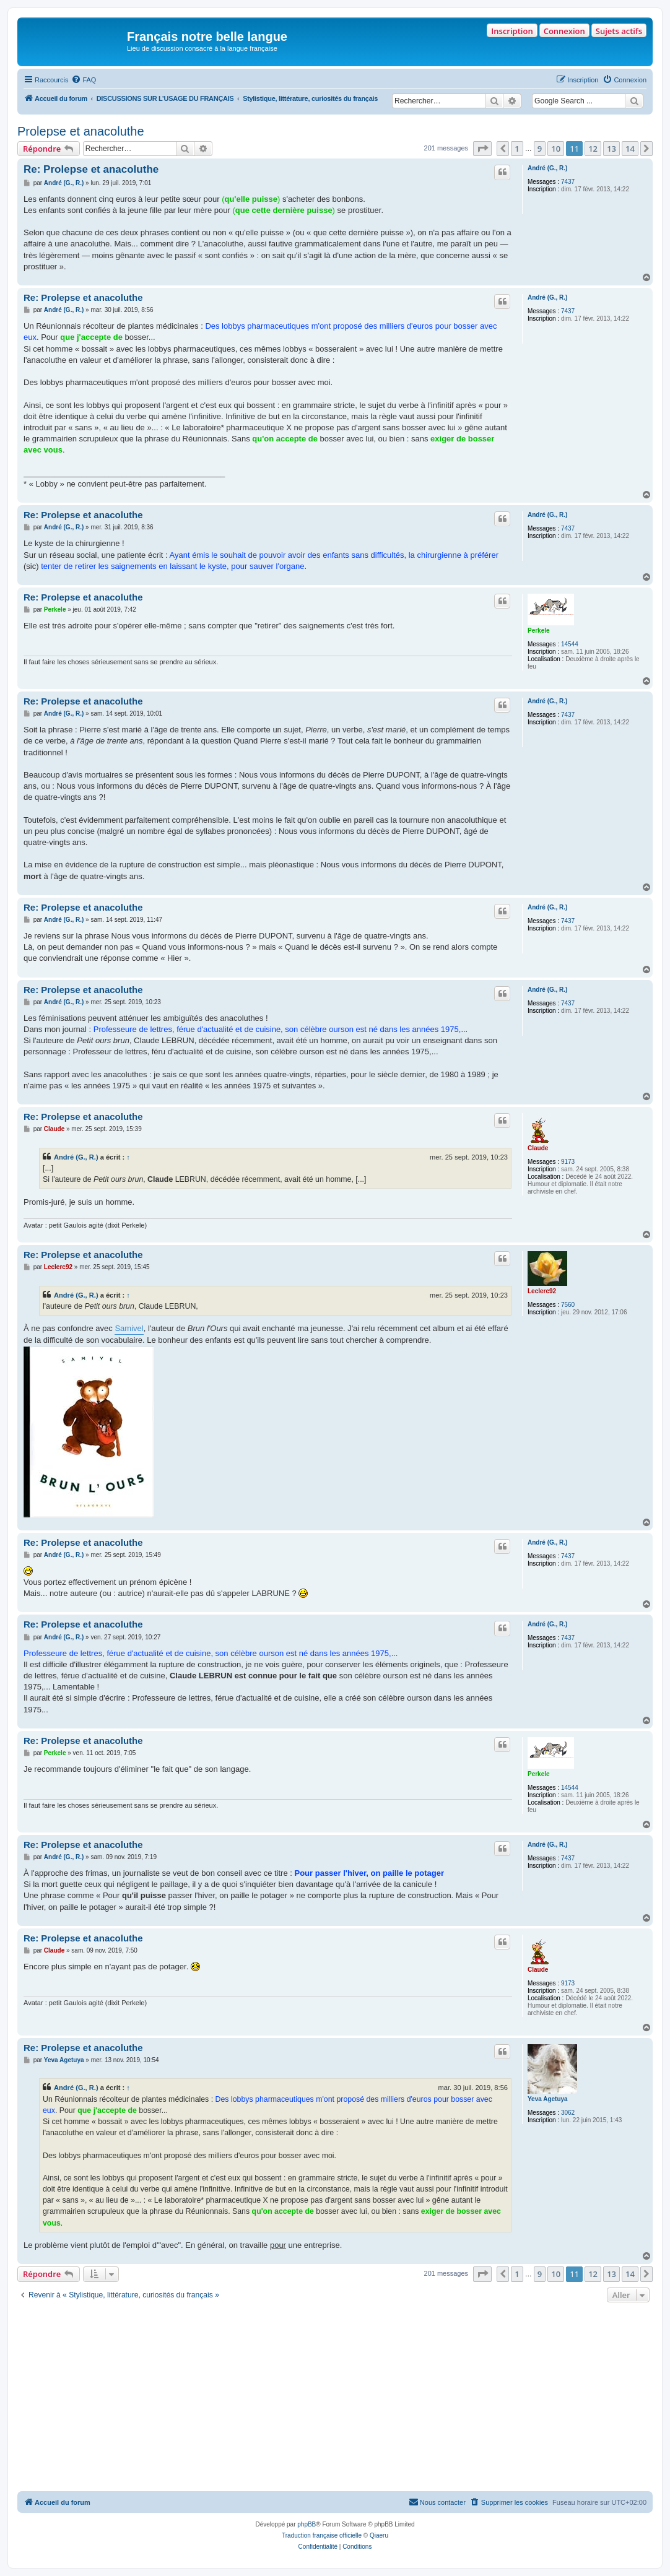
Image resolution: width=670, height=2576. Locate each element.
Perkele (539, 630)
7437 (568, 181)
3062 (568, 2112)
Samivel (129, 1328)
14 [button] (630, 148)
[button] (482, 148)
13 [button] (611, 148)
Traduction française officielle (322, 2535)
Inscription (512, 31)
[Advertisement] (335, 2398)
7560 (568, 1304)
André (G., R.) (547, 168)
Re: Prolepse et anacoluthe (91, 169)
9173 (568, 1161)
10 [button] (555, 148)
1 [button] (517, 148)
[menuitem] (83, 79)
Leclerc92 (542, 1291)
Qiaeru (379, 2535)
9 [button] (539, 148)
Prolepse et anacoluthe (80, 131)
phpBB (306, 2524)
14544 (569, 644)
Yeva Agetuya (548, 2099)
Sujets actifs (619, 31)
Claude (538, 1148)
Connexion (564, 31)
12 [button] (593, 148)
